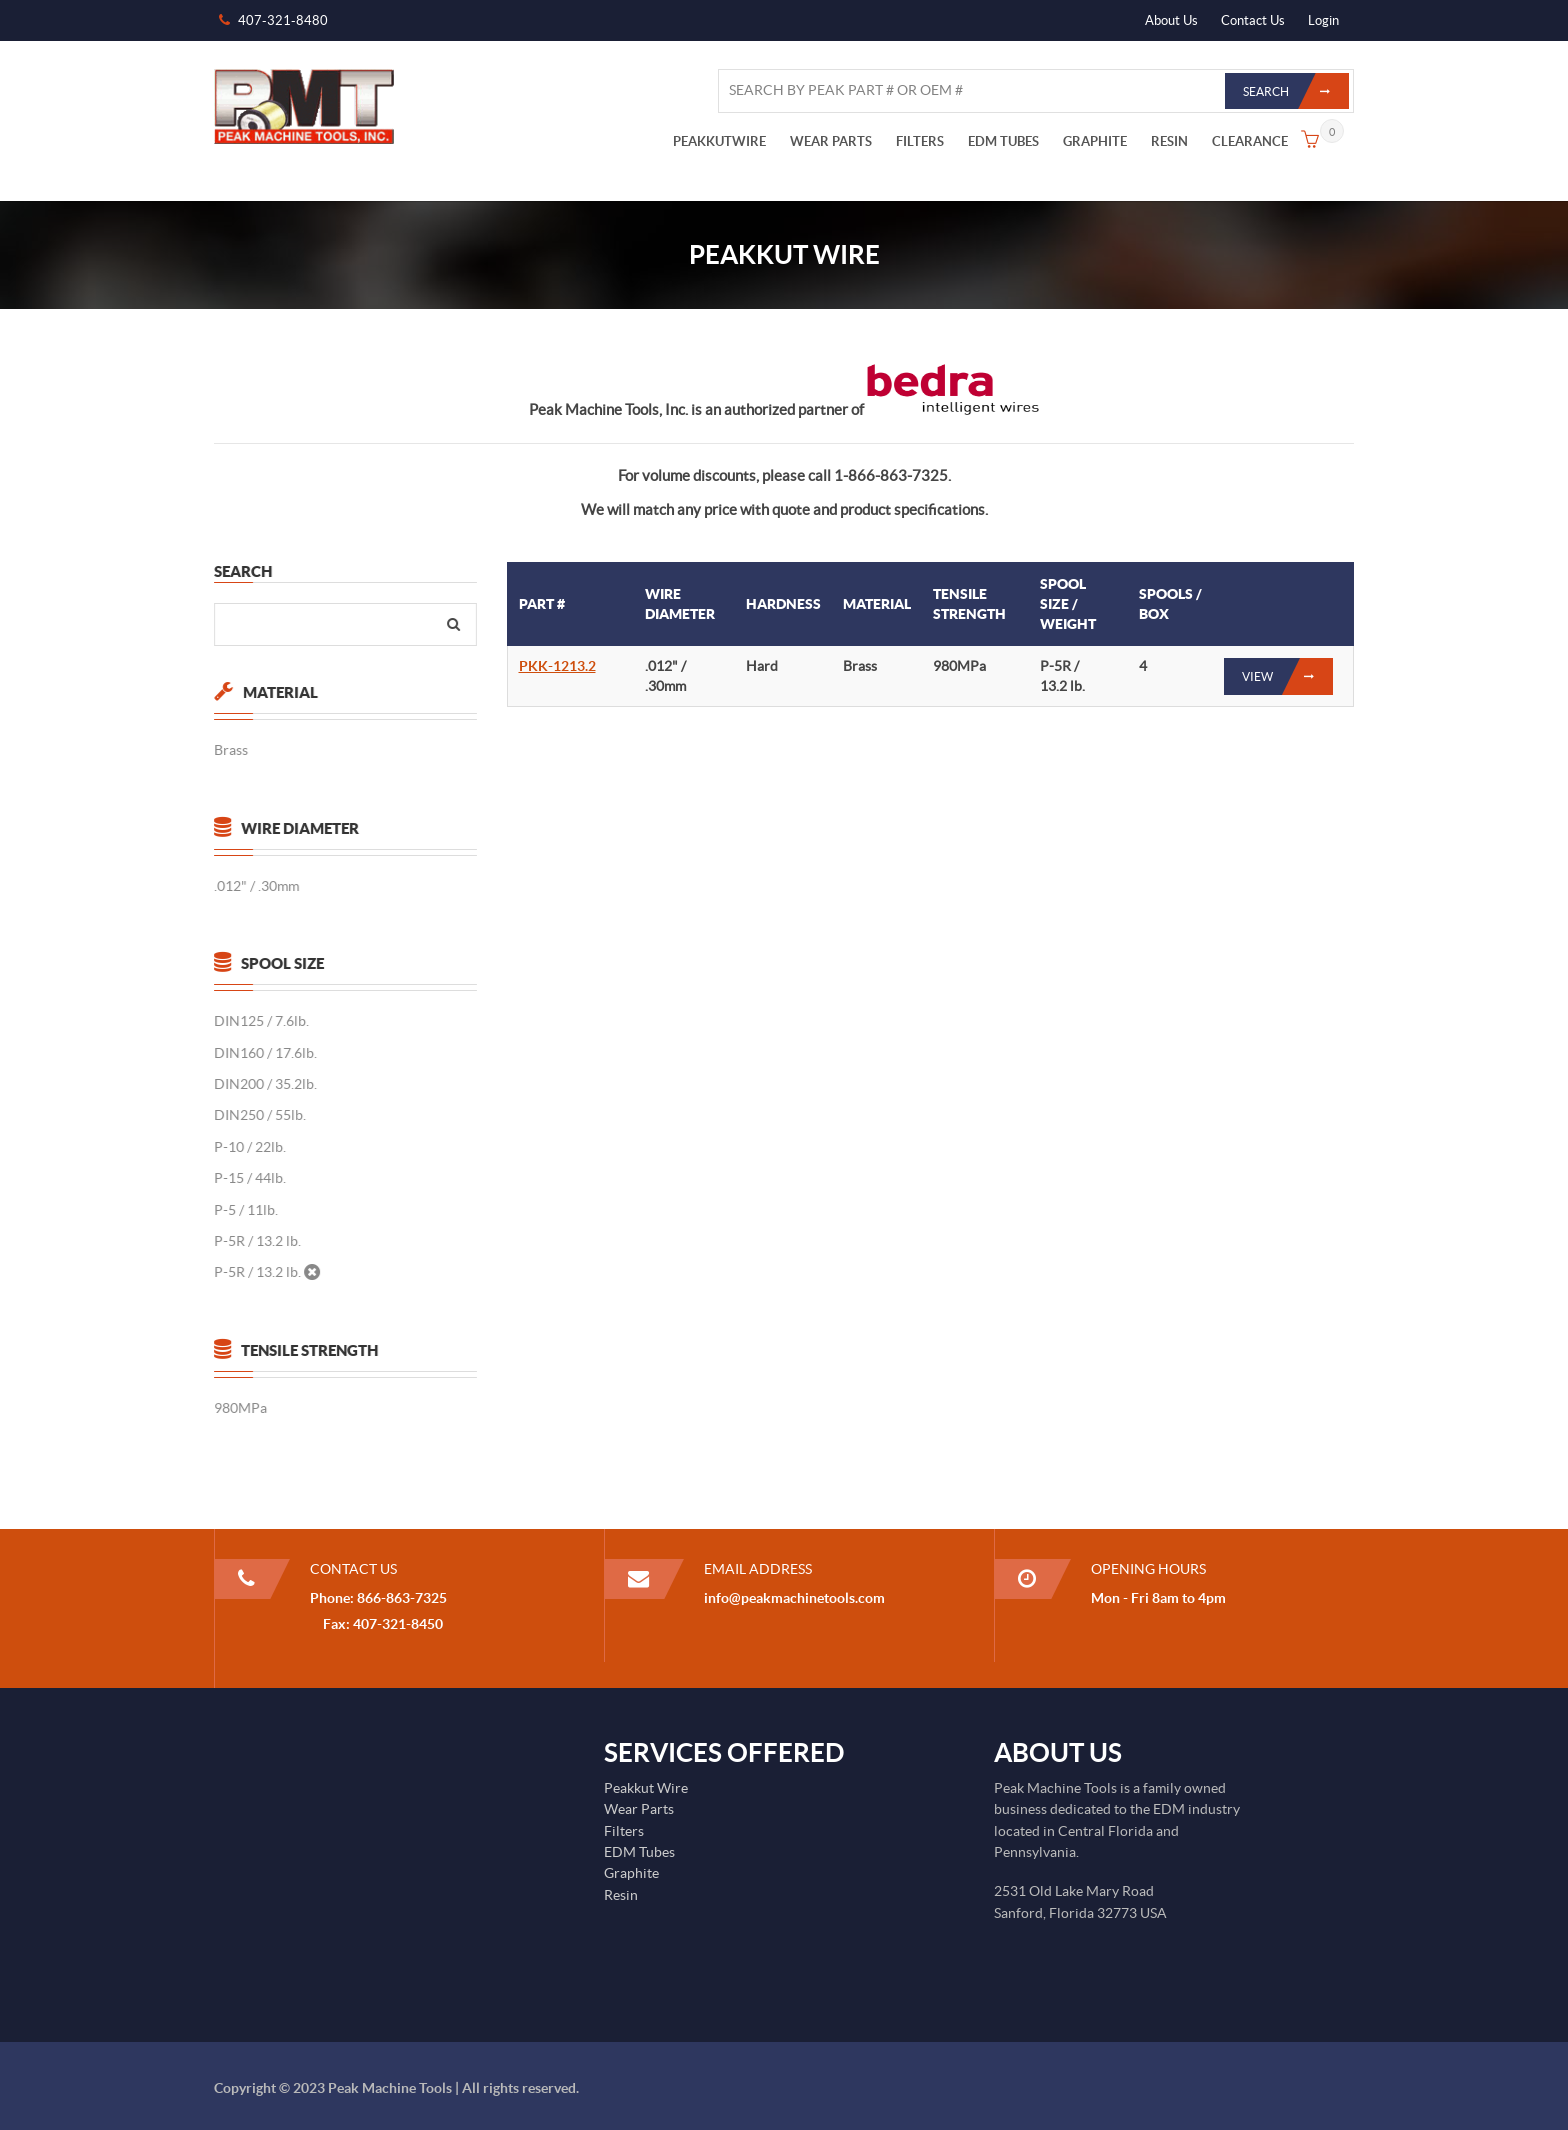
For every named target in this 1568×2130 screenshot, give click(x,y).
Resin (621, 1895)
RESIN (1169, 141)
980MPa (239, 1408)
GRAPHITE (1095, 141)
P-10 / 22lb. (249, 1147)
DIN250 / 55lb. (259, 1115)
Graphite (631, 1873)
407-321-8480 (283, 20)
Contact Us (1253, 20)
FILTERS (920, 141)
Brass (230, 750)
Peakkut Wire (646, 1788)
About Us (1171, 20)
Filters (624, 1831)
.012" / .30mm (255, 886)
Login (1323, 20)
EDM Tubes (639, 1852)
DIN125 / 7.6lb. (260, 1021)
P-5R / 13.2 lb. (256, 1241)
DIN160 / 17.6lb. (264, 1053)
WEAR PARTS (831, 141)
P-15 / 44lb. (249, 1178)
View (1287, 676)
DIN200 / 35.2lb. (264, 1084)
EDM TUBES (1003, 141)
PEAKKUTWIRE (719, 141)
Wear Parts (639, 1809)
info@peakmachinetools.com (794, 1598)
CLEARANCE (1250, 141)
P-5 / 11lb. (245, 1210)
